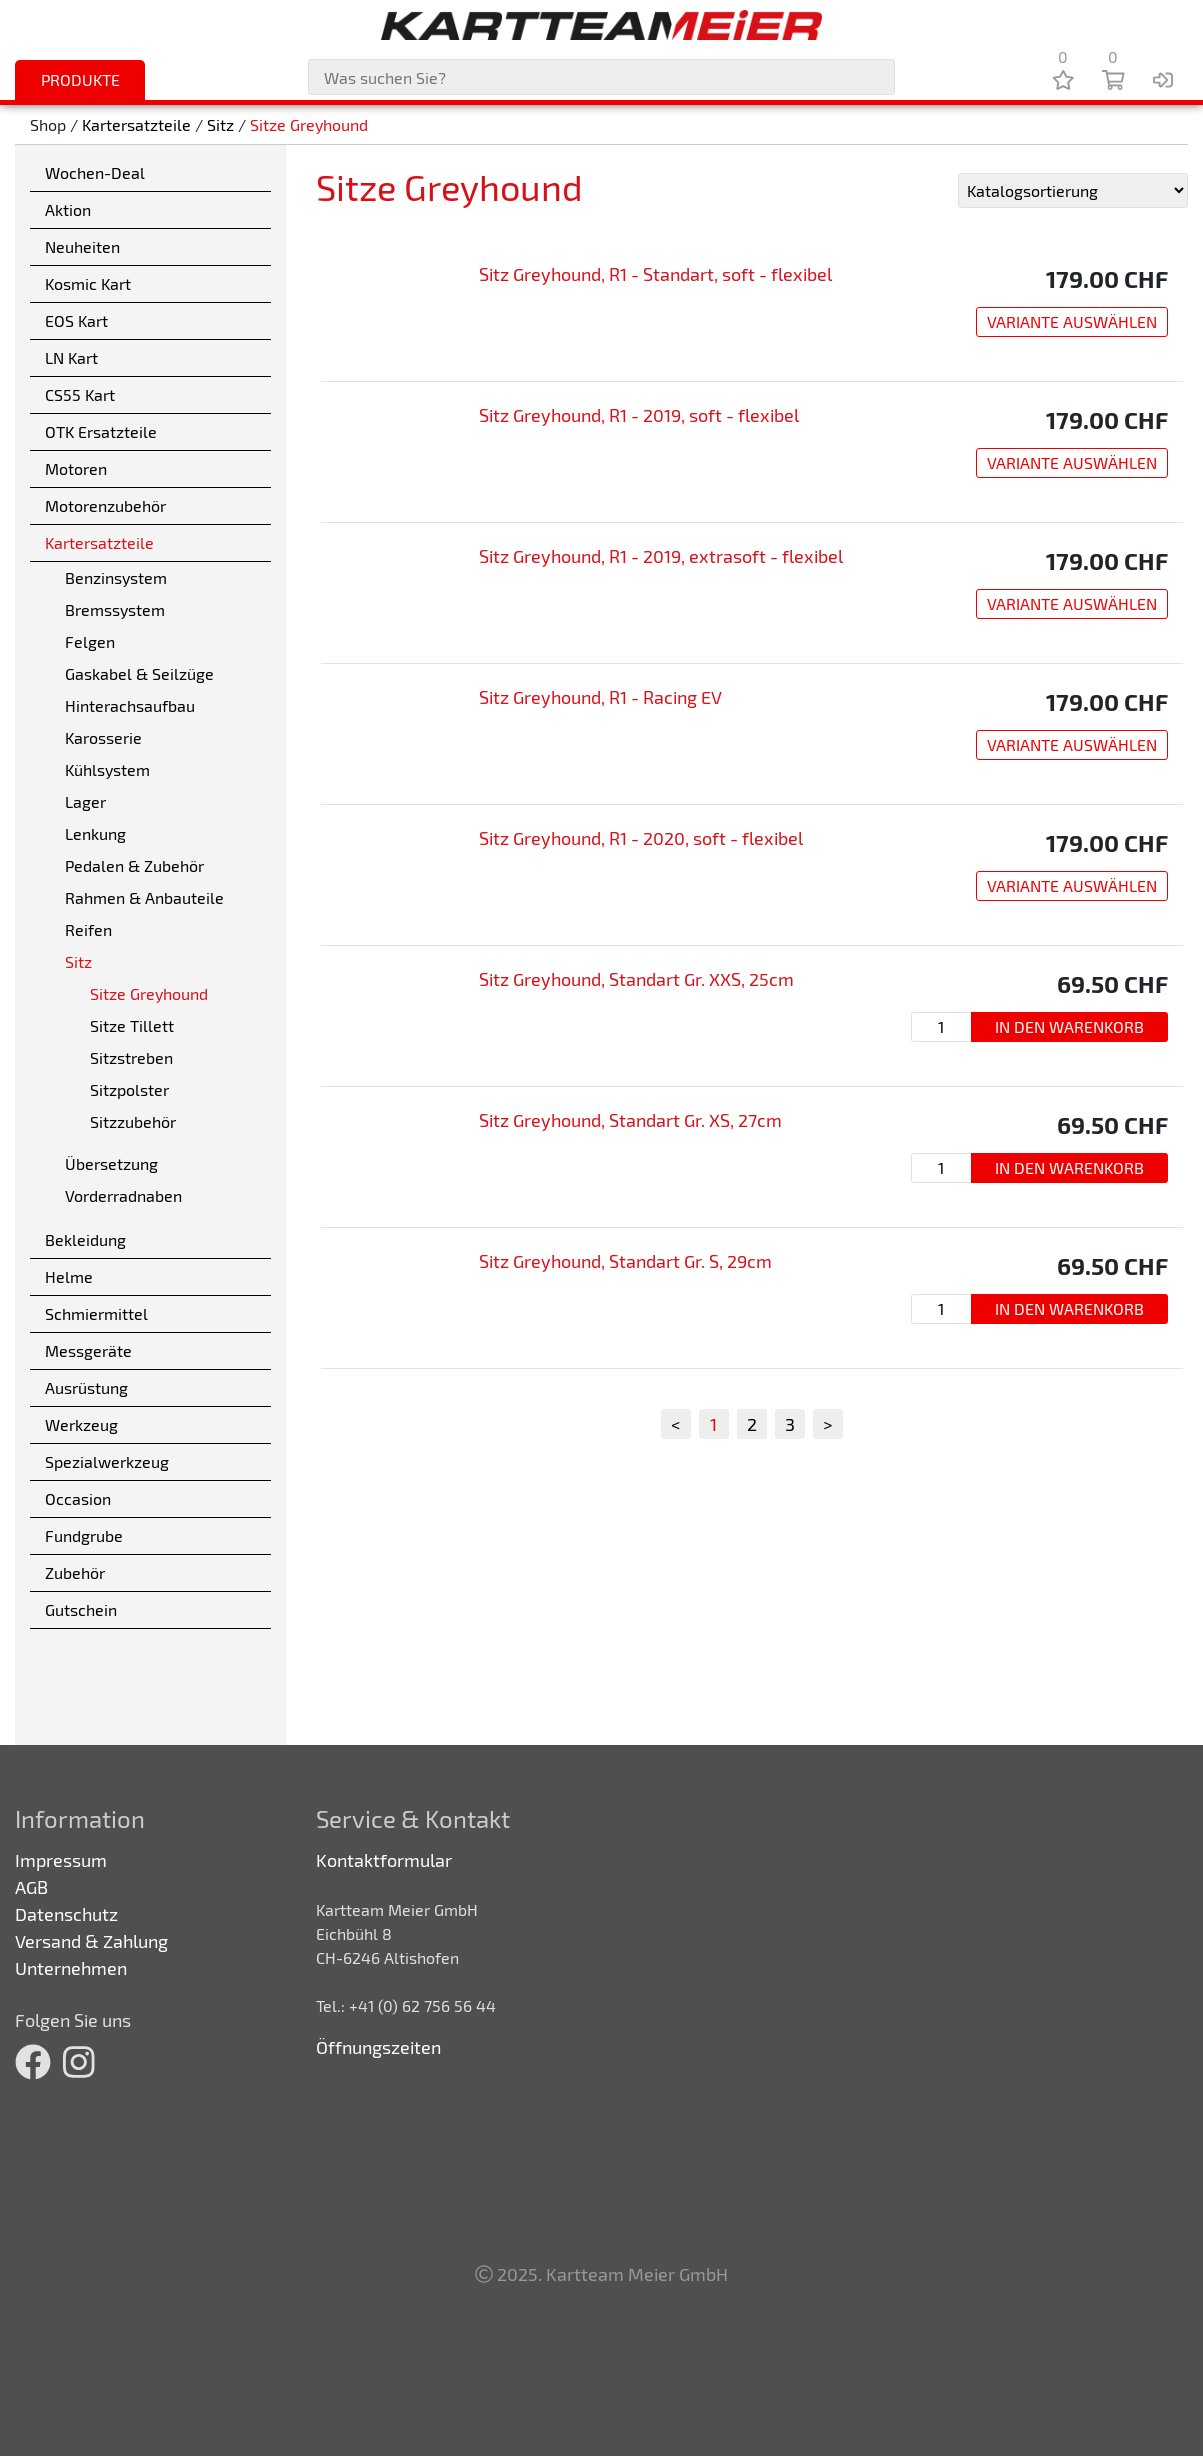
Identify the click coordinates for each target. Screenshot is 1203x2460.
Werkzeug (81, 1424)
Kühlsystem (107, 769)
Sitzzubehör (133, 1121)
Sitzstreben (131, 1057)
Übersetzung (111, 1163)
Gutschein (81, 1609)
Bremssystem (115, 609)
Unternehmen (71, 1968)
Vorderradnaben (123, 1195)
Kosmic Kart (88, 283)
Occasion (78, 1498)
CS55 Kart (80, 394)
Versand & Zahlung (91, 1941)
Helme (69, 1276)
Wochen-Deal (95, 172)
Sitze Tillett (132, 1025)
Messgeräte (88, 1350)
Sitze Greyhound (309, 124)
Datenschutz (66, 1914)
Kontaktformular (384, 1860)
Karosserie (103, 737)
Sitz (220, 124)
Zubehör (75, 1572)
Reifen (88, 929)
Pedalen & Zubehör (134, 865)
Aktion (68, 209)
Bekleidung (85, 1239)
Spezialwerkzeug (107, 1461)
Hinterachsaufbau (130, 705)
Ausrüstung (86, 1387)
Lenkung (95, 833)
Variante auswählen (1072, 321)
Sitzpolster (129, 1089)
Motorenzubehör (105, 505)
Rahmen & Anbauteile (144, 897)
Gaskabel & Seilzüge (139, 673)
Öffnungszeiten (378, 2047)
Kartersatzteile (136, 124)
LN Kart (71, 357)
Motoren (76, 468)
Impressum (61, 1860)
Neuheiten (82, 246)
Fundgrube (84, 1535)
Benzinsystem (116, 577)
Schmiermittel (96, 1313)
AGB (31, 1887)
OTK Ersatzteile (101, 431)
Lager (85, 801)
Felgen (90, 641)
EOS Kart (76, 320)
